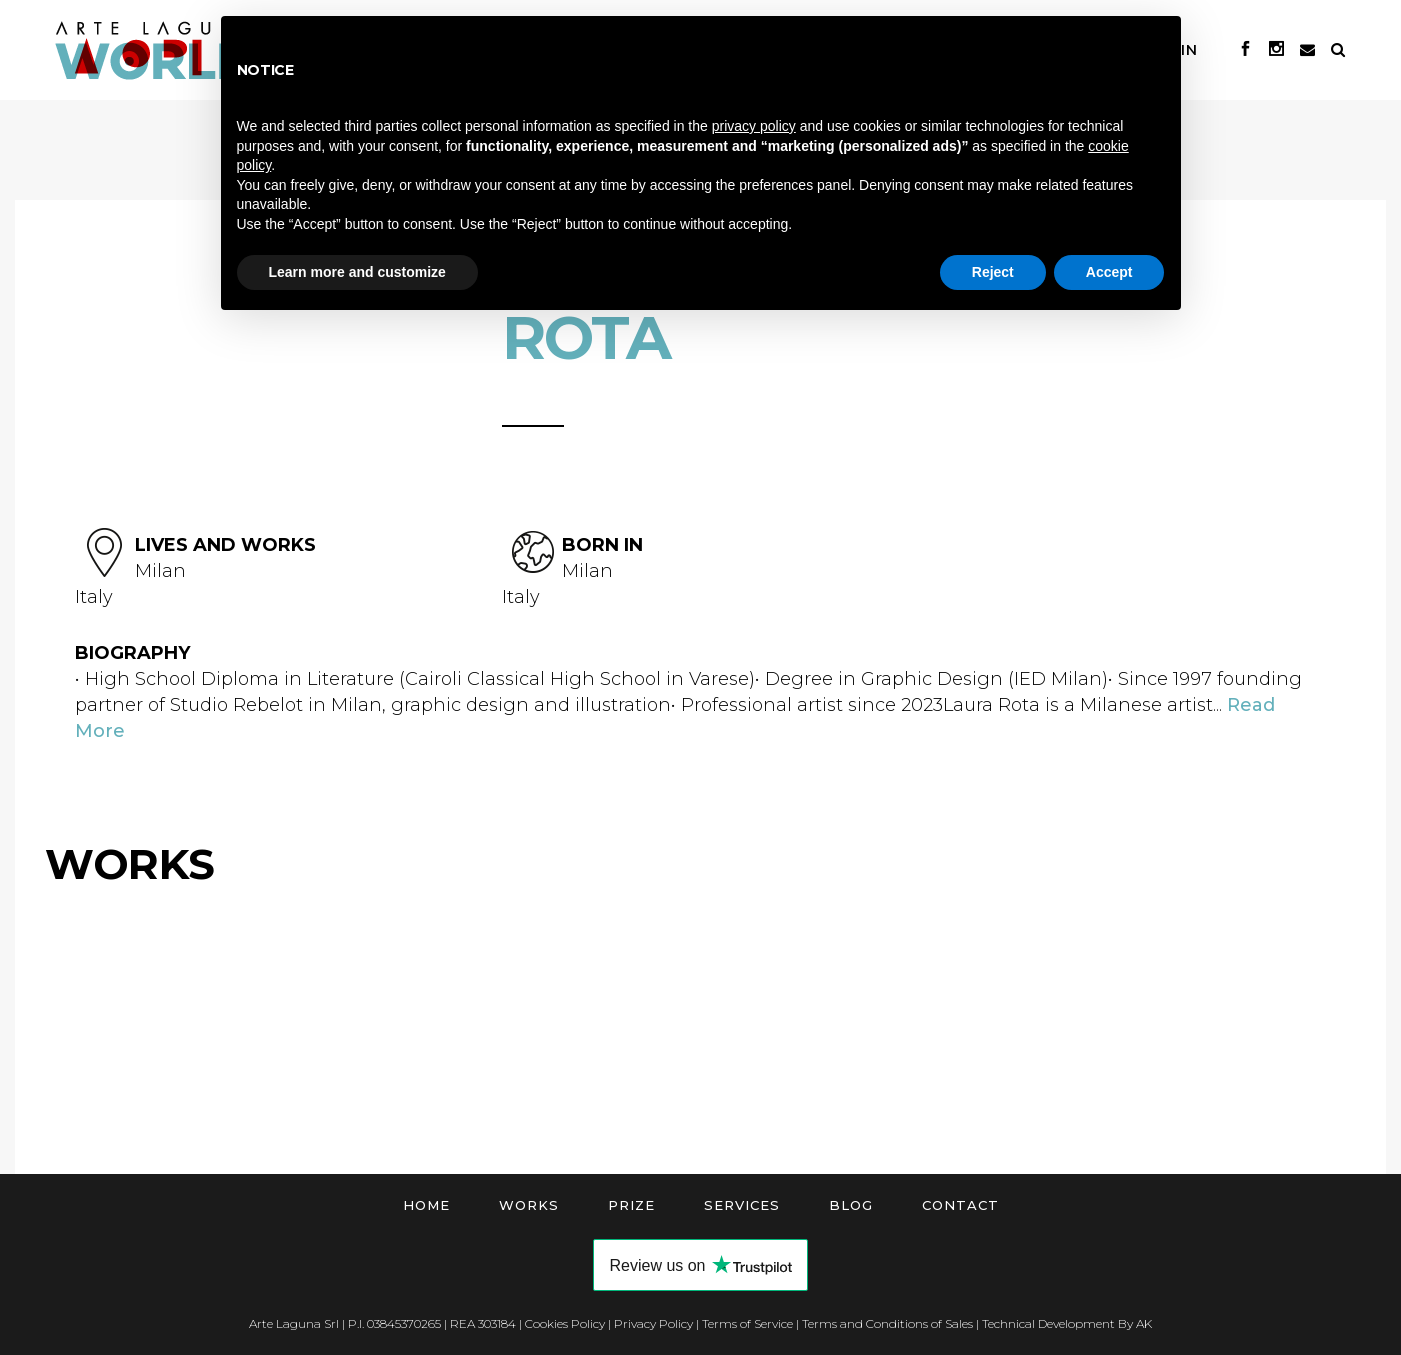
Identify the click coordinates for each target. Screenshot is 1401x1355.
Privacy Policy (653, 1323)
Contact (960, 1205)
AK (1144, 1323)
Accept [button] (1109, 272)
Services (742, 1205)
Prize (631, 1205)
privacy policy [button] (754, 126)
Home (426, 1205)
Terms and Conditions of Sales (887, 1323)
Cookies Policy (565, 1323)
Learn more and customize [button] (357, 272)
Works (529, 1205)
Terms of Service (747, 1323)
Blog (851, 1205)
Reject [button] (993, 272)
